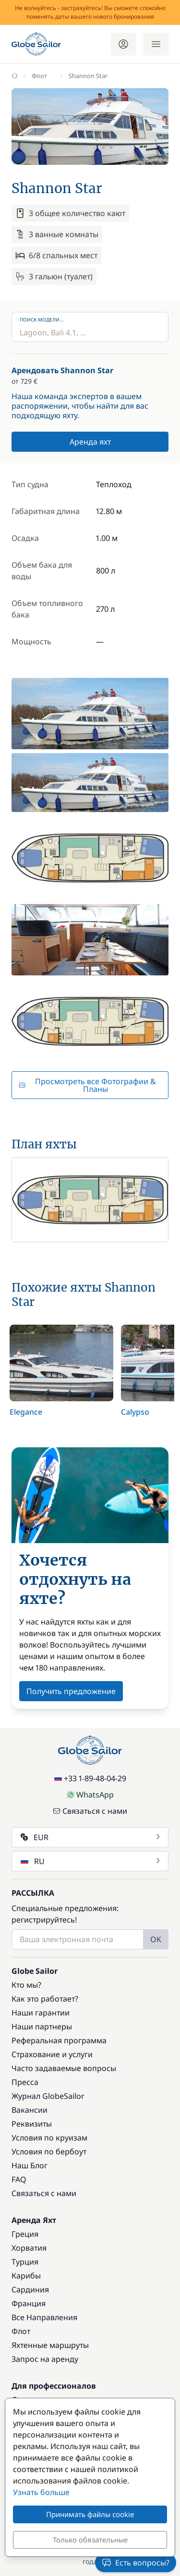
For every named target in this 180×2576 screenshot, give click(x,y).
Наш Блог (30, 2165)
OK (155, 1939)
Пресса (25, 2082)
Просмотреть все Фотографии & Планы (87, 1085)
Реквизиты (32, 2123)
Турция (25, 2261)
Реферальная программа (59, 2040)
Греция (25, 2234)
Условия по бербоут (49, 2151)
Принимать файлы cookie (90, 2514)
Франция (29, 2303)
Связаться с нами (90, 1811)
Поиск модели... (42, 319)
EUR (91, 1837)
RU (91, 1861)
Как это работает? (45, 1998)
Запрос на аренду (45, 2359)
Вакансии (30, 2110)
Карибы (26, 2275)
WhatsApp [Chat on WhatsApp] (90, 1794)
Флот (21, 2331)
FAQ (19, 2179)
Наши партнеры (42, 2026)
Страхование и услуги (52, 2054)
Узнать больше (41, 2492)
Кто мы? (26, 1985)
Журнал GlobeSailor (48, 2096)
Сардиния (30, 2289)
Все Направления (44, 2317)
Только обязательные (90, 2539)
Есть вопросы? (135, 2562)
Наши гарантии (41, 2012)
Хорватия (29, 2248)
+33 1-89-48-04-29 (90, 1778)
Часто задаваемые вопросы (64, 2068)
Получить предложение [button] (71, 1691)
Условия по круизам (49, 2137)
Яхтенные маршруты (50, 2345)
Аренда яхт (90, 441)
